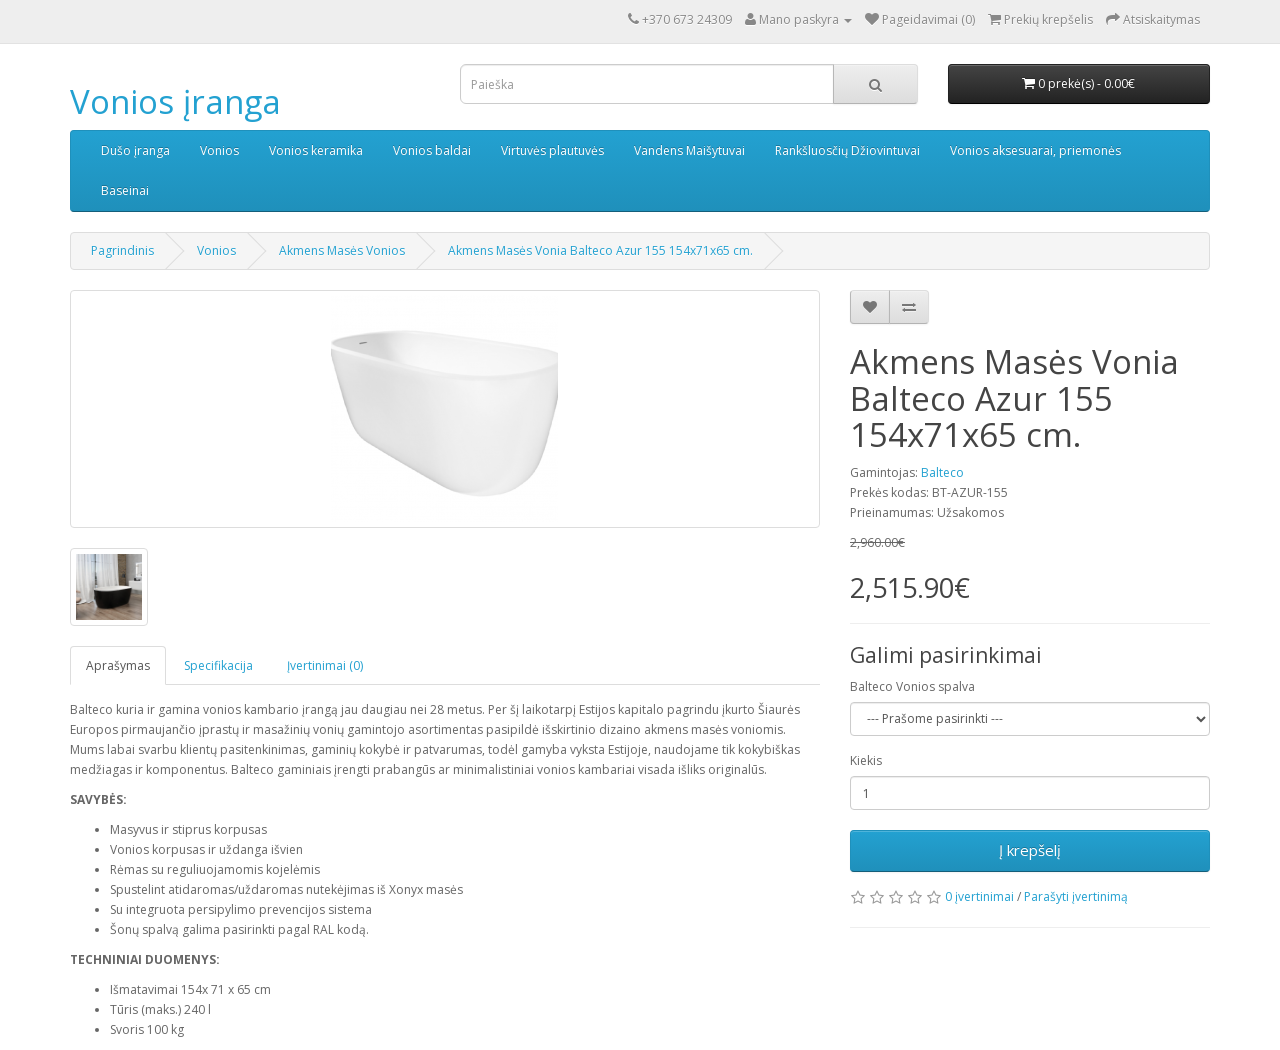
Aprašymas (118, 665)
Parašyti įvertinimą (1076, 896)
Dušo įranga (135, 150)
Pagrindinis (122, 250)
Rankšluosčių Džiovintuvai (847, 150)
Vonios (219, 150)
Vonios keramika (316, 150)
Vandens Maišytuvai (689, 150)
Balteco (942, 472)
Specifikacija (218, 665)
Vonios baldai (432, 150)
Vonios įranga (175, 101)
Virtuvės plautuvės (552, 150)
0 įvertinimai (979, 896)
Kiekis (866, 760)
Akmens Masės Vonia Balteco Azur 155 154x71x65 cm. (600, 250)
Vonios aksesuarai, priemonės (1035, 150)
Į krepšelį (1030, 850)
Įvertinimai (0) (325, 665)
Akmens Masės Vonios (342, 250)
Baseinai (125, 190)
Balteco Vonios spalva (912, 686)
